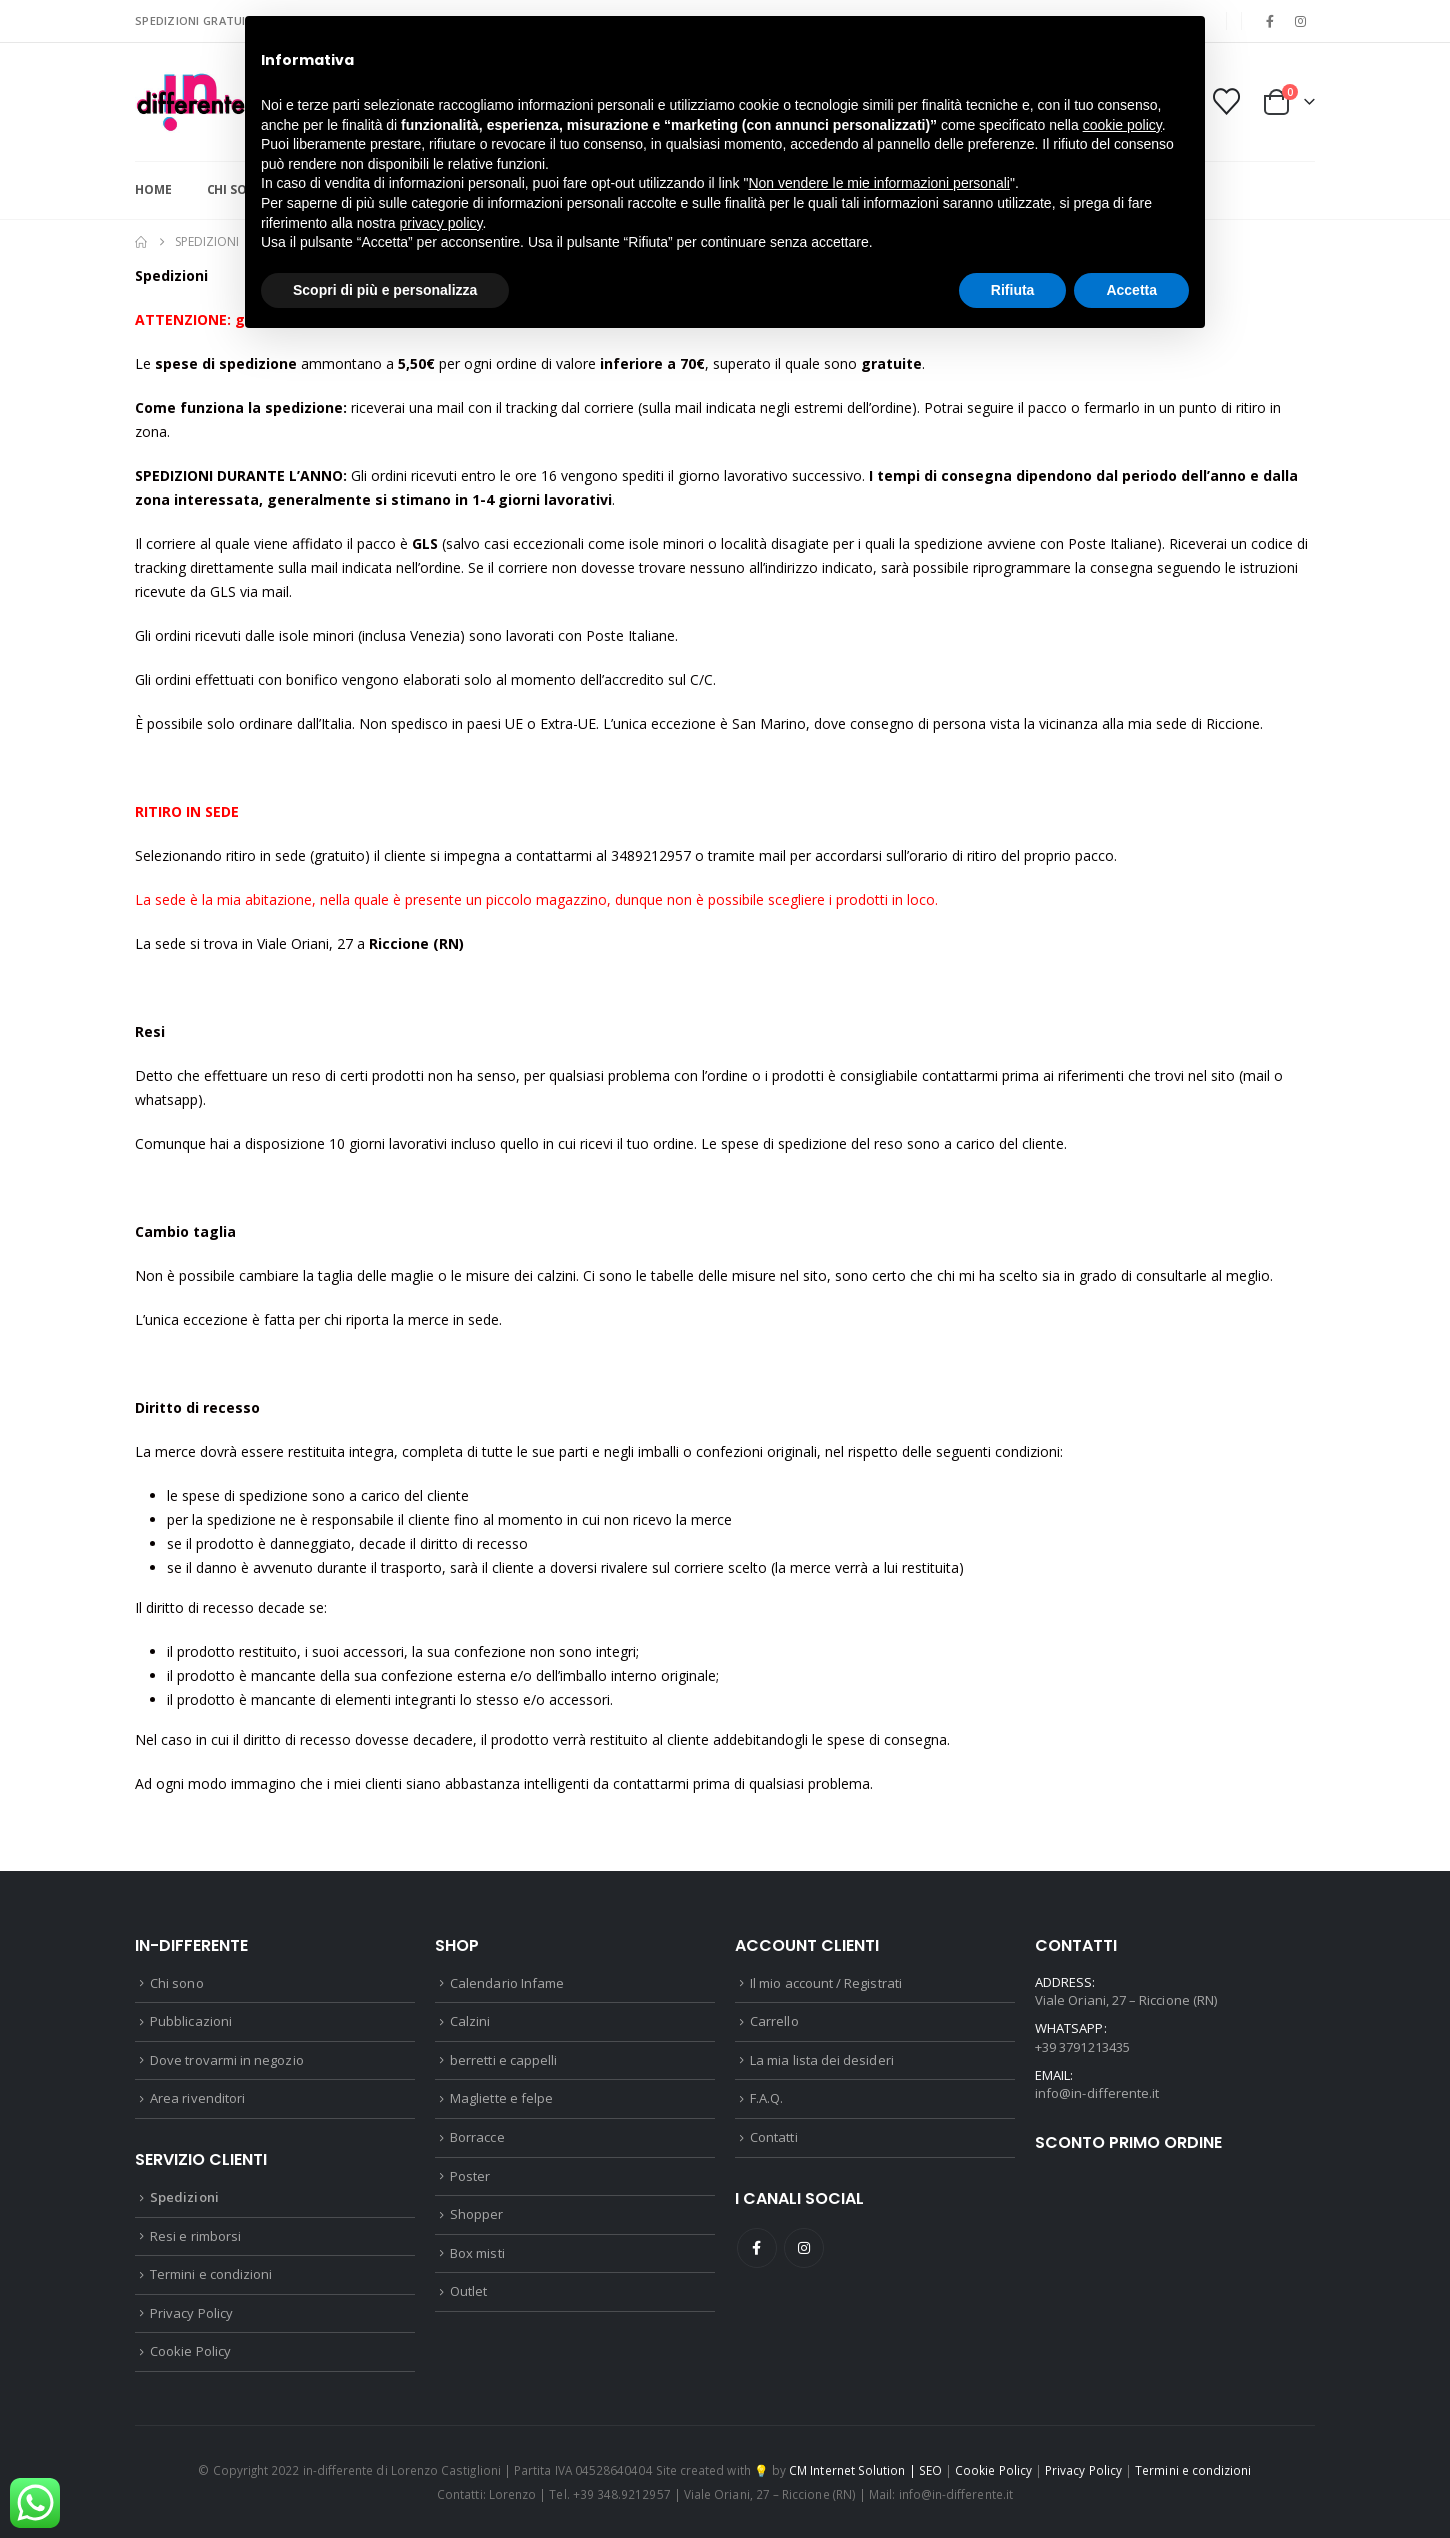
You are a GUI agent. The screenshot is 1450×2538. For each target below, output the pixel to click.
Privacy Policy (191, 2313)
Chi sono (177, 1983)
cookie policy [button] (1122, 125)
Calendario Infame (507, 1983)
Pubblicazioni (191, 2021)
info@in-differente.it (1097, 2093)
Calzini (470, 2021)
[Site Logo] (190, 102)
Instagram (804, 2248)
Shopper (476, 2214)
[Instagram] (1301, 21)
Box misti (477, 2253)
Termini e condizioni (211, 2274)
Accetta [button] (1131, 290)
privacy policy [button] (441, 223)
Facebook (757, 2248)
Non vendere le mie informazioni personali (878, 183)
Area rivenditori (197, 2098)
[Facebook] (1270, 21)
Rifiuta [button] (1013, 290)
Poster (470, 2176)
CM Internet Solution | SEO (865, 2470)
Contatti (774, 2137)
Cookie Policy (190, 2351)
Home (153, 189)
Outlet (468, 2291)
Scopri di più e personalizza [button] (385, 290)
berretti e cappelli (503, 2060)
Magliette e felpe (501, 2098)
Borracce (477, 2137)
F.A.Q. (766, 2098)
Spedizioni (184, 2197)
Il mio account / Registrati (826, 1983)
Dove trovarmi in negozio (227, 2060)
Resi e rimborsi (195, 2236)
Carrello (774, 2021)
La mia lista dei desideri (822, 2060)
